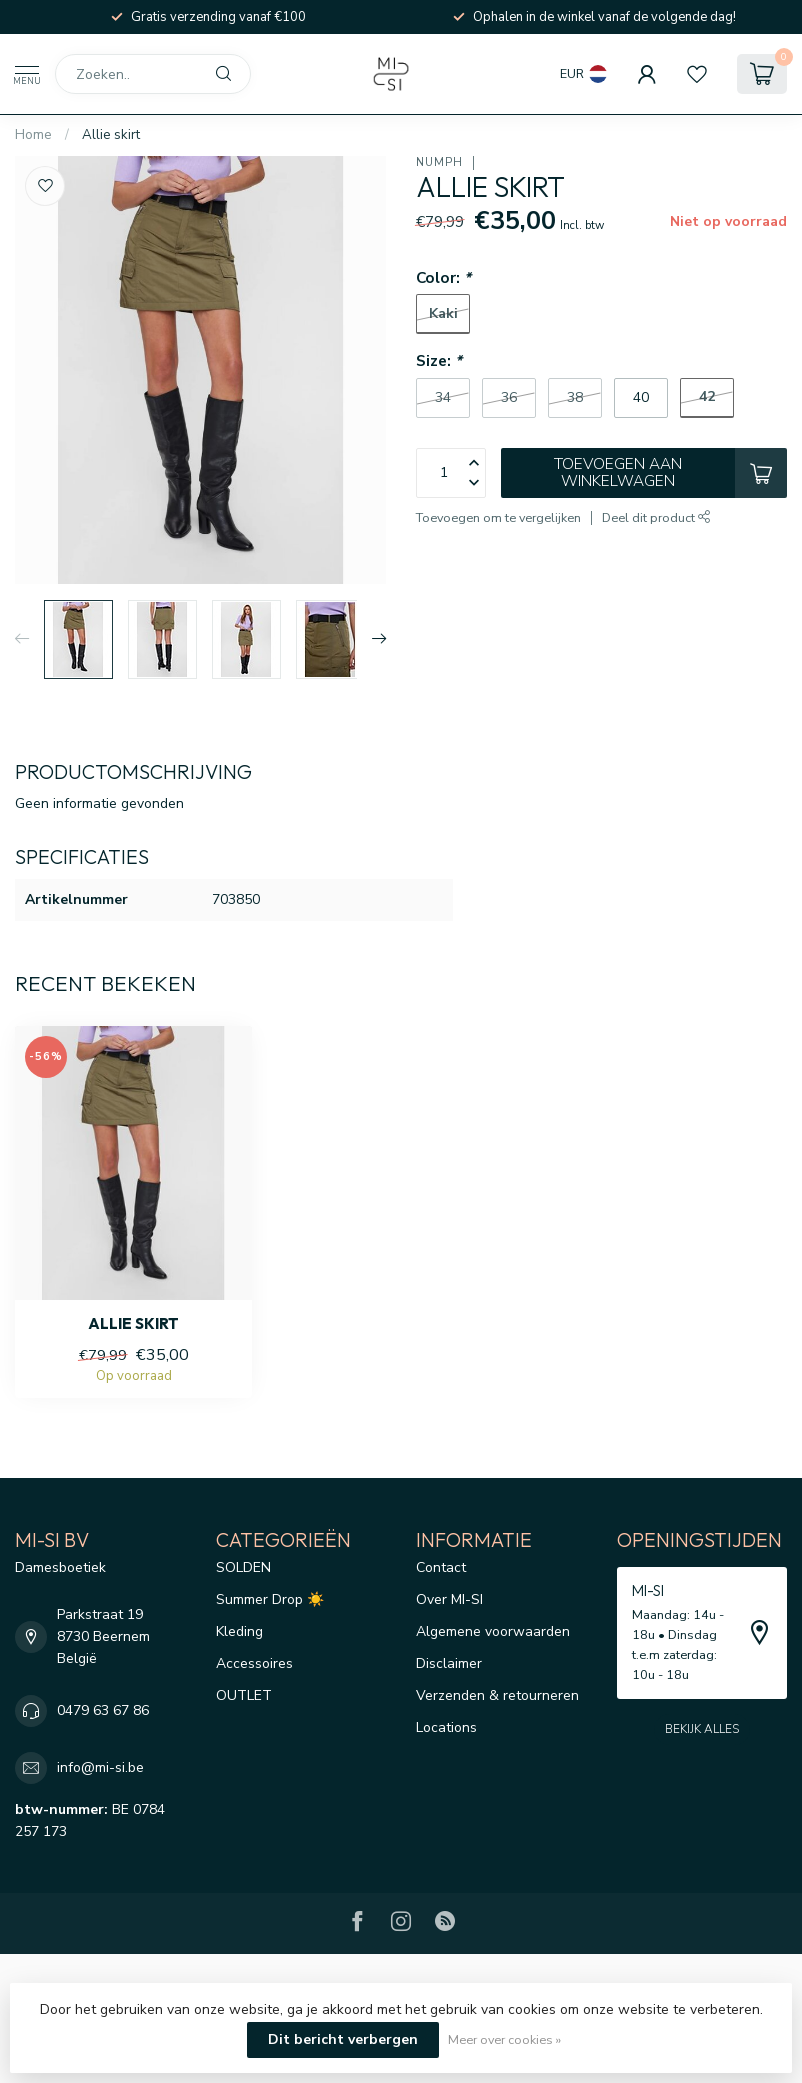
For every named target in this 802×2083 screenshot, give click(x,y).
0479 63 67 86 (103, 1710)
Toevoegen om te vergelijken (498, 517)
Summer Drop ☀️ (270, 1599)
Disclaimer (449, 1663)
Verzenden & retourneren (497, 1695)
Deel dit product (656, 517)
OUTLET (244, 1695)
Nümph (439, 162)
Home (33, 135)
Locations (446, 1727)
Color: (443, 277)
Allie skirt (111, 135)
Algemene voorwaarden (493, 1631)
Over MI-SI (449, 1599)
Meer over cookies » (504, 2039)
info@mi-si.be (100, 1767)
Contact (441, 1567)
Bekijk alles (702, 1729)
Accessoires (254, 1663)
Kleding (239, 1631)
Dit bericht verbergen (343, 2039)
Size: (439, 360)
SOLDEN (243, 1567)
